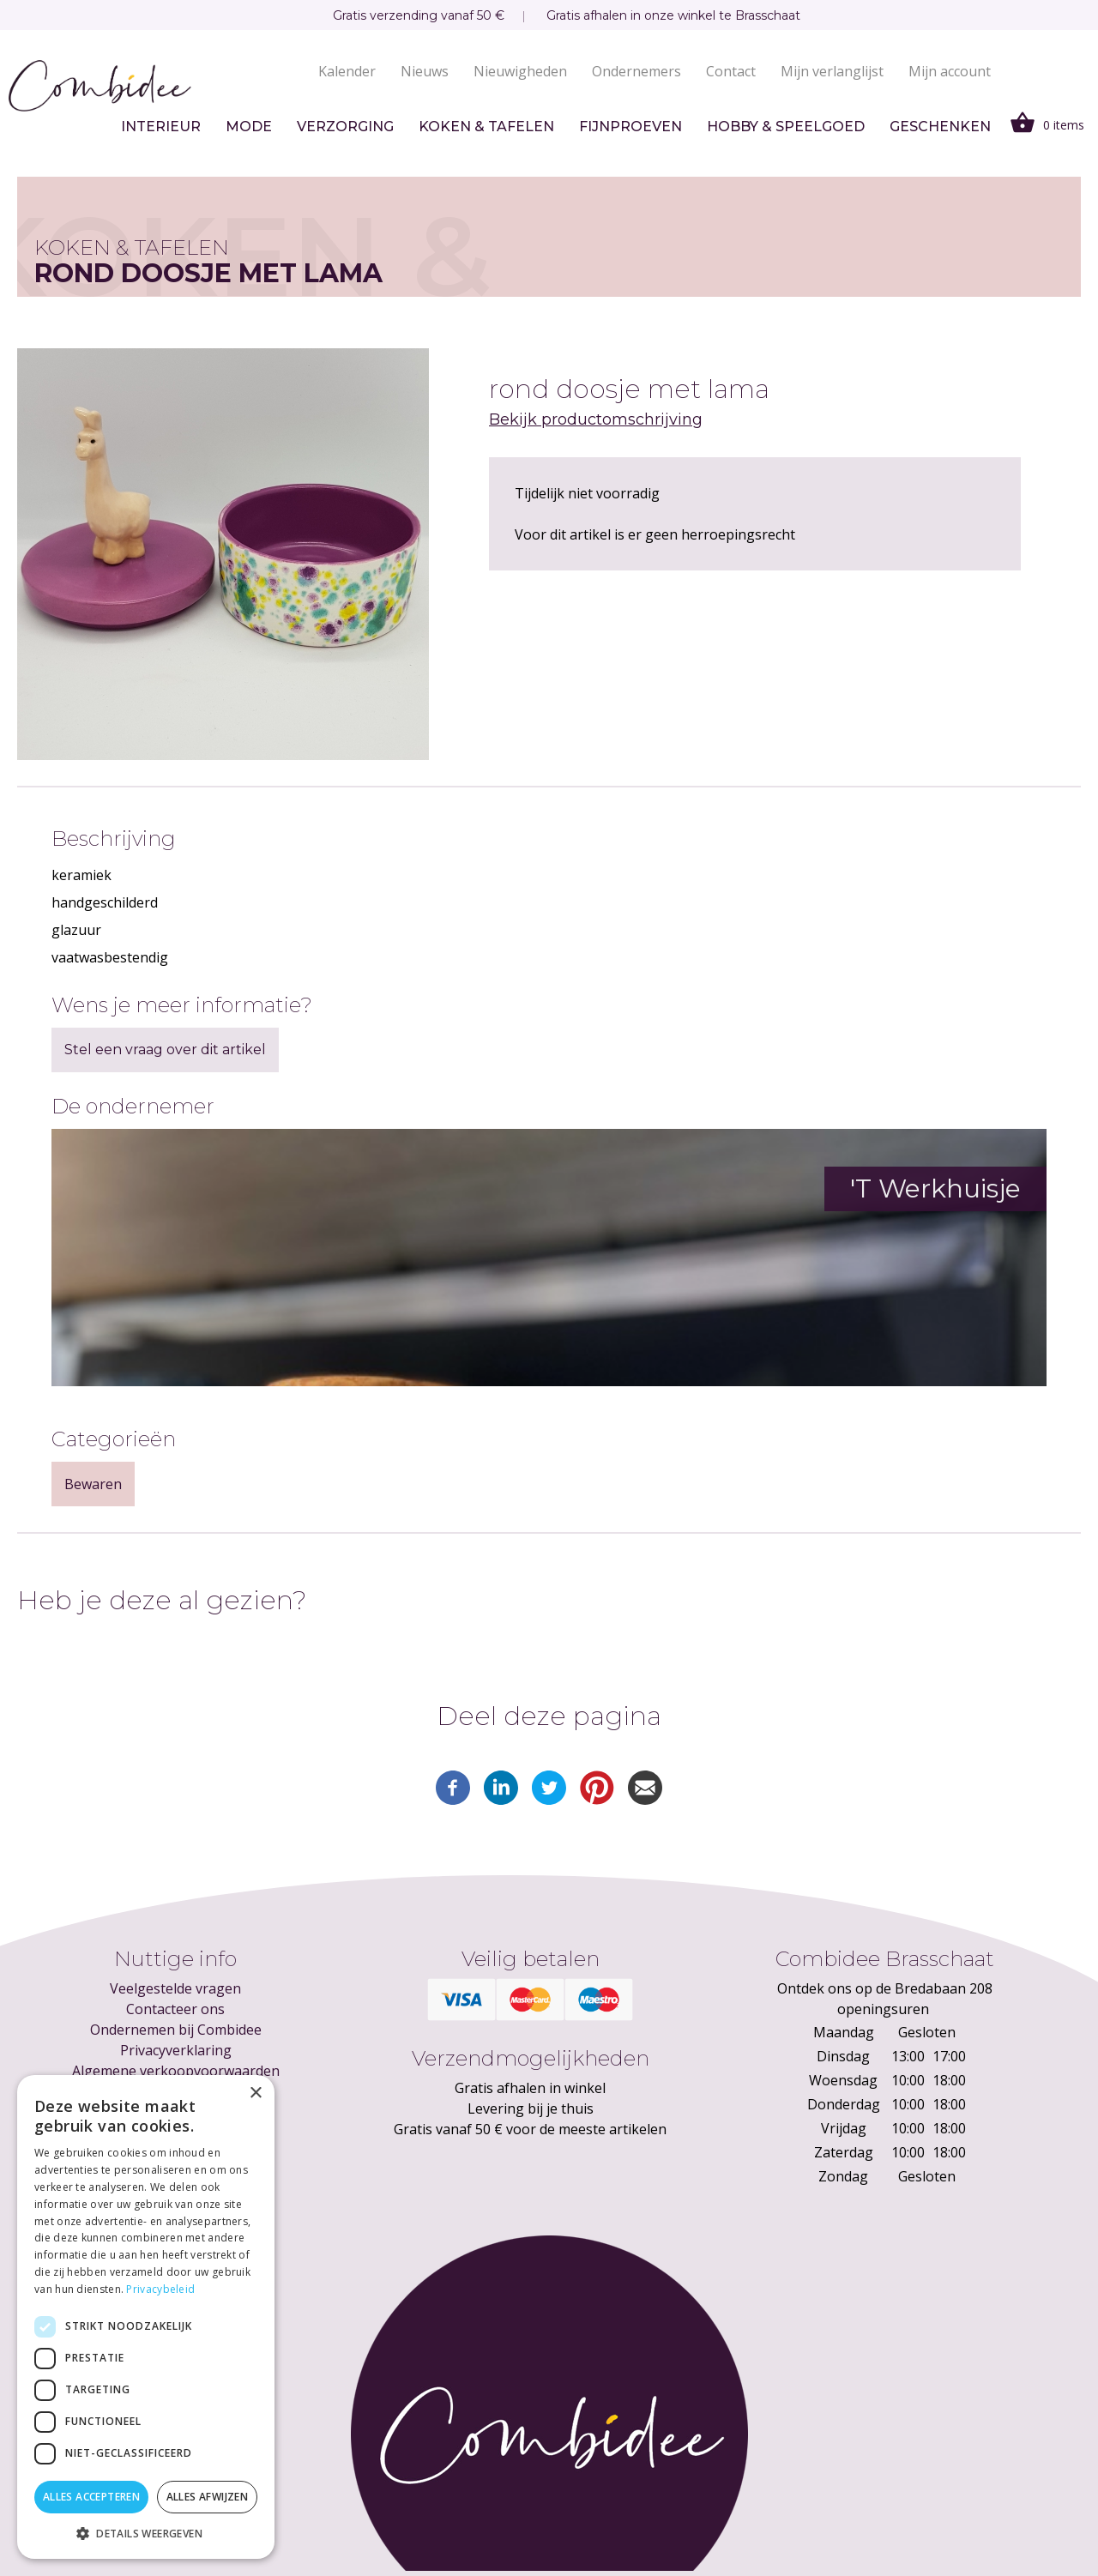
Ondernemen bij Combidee (176, 2029)
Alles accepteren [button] (91, 2496)
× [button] (255, 2093)
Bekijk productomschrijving (596, 419)
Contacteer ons (175, 2009)
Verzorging (345, 126)
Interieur (161, 126)
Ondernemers (636, 71)
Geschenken (940, 126)
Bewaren (93, 1484)
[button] (145, 2533)
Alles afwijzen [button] (207, 2496)
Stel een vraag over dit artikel (165, 1049)
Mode (249, 126)
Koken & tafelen (486, 126)
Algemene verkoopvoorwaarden (176, 2070)
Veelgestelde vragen (175, 1988)
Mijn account (949, 71)
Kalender (347, 71)
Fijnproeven (630, 126)
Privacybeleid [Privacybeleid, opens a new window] (160, 2289)
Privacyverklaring (176, 2050)
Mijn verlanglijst (832, 71)
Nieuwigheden (520, 71)
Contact (731, 71)
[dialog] (145, 2317)
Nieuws (425, 71)
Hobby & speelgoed (786, 126)
